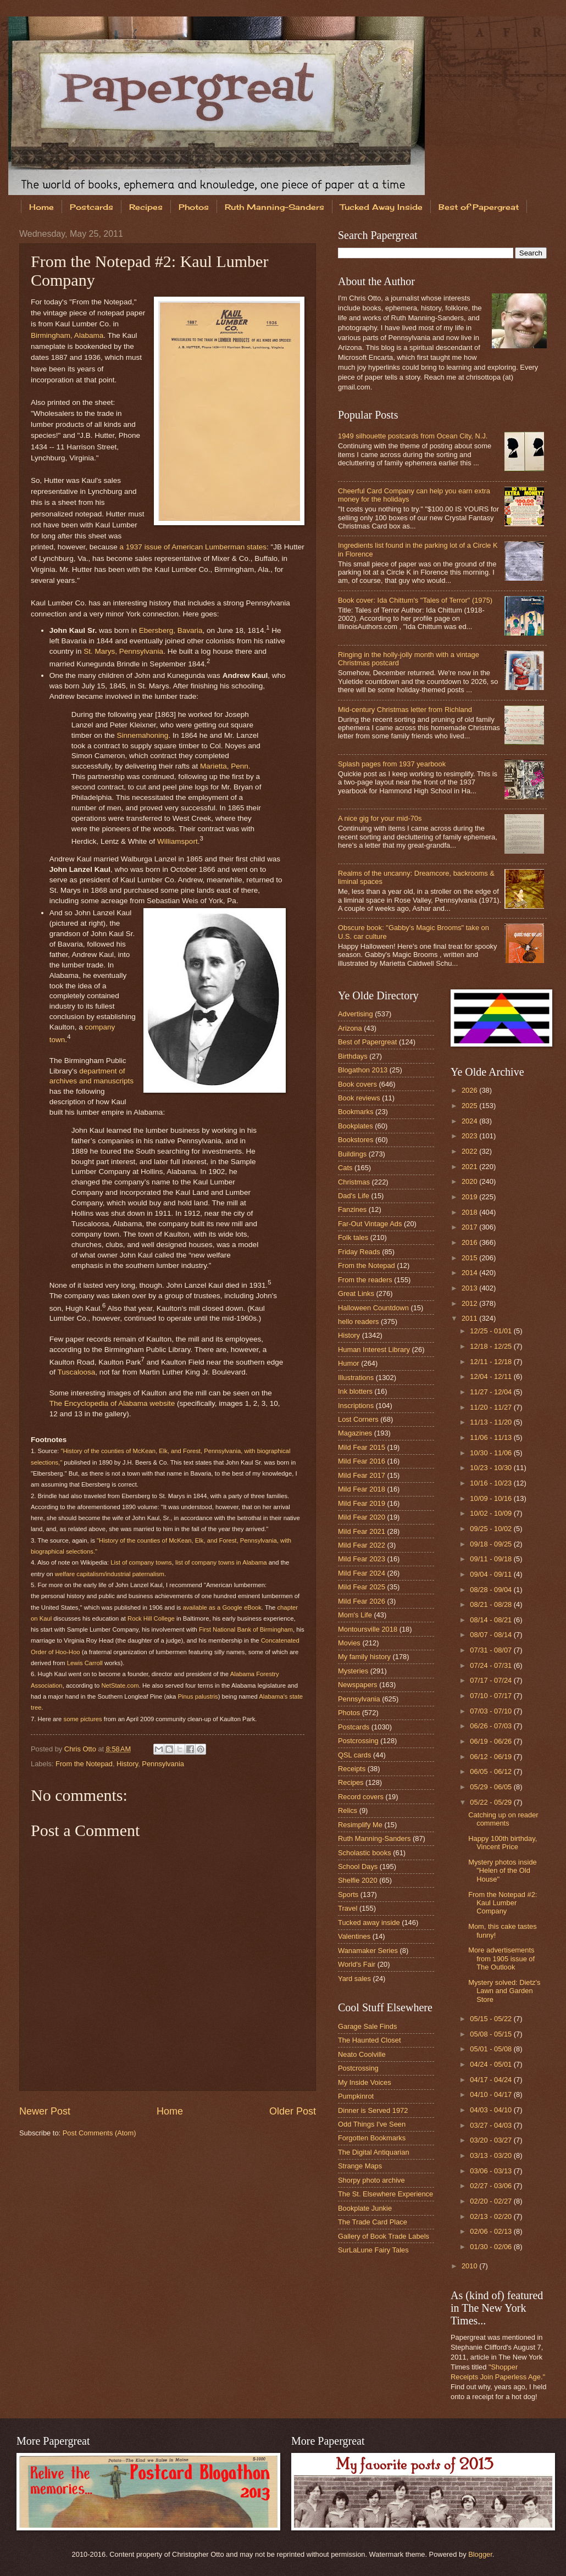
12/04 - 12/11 (491, 1376)
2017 (470, 1227)
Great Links (356, 1293)
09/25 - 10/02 (491, 1529)
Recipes (146, 207)
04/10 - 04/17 (491, 2094)
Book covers (357, 1084)
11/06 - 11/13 (491, 1437)
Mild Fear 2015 (361, 1447)
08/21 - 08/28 (491, 1604)
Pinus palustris (197, 1696)
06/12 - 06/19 (491, 1756)
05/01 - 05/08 (491, 2049)
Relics (347, 1810)
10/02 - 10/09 (491, 1513)
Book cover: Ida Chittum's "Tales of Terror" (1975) (415, 600)
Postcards (91, 207)
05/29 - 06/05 (491, 1787)
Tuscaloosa (77, 1372)
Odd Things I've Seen (372, 2124)
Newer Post (44, 2111)
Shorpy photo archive (371, 2180)
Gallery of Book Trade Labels (383, 2236)
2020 (470, 1181)
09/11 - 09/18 (491, 1559)
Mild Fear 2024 (361, 1573)
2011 (470, 1318)
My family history (364, 1657)
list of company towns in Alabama (221, 1562)
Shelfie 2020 (358, 1880)
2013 (470, 1288)
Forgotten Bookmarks (372, 2138)
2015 (470, 1258)
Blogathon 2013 (362, 1070)
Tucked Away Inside (381, 207)
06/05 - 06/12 (491, 1771)
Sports (348, 1894)
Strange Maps (360, 2166)
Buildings (352, 1154)
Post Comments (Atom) (99, 2133)
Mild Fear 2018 (361, 1489)
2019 (470, 1197)
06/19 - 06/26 (491, 1741)
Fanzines (352, 1209)
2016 (470, 1242)
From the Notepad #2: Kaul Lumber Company (502, 1903)
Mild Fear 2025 (361, 1587)
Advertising (355, 1014)
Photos (194, 207)
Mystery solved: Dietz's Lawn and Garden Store (504, 1991)
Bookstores (355, 1140)
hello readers (358, 1321)
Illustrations (356, 1377)
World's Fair (356, 1964)
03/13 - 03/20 (491, 2155)
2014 (470, 1272)
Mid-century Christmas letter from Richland (405, 709)
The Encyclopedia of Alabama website (112, 1403)
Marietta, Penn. (225, 766)
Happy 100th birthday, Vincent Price (502, 1842)
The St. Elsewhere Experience (385, 2194)
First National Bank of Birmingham (246, 1629)
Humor (348, 1363)
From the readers (365, 1280)
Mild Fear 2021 (361, 1531)
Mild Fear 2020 (361, 1517)
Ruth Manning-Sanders (274, 207)
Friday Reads (359, 1252)
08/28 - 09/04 (491, 1589)
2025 (470, 1105)
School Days (358, 1866)
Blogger (480, 2554)
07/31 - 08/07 (491, 1650)
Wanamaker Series (368, 1950)
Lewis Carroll (85, 1663)
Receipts (351, 1769)
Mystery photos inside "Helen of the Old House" (502, 1870)
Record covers (361, 1797)
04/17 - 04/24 (491, 2080)
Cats (345, 1168)
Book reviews (359, 1098)
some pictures (83, 1719)
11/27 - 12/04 (491, 1392)
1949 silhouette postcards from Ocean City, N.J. (412, 436)
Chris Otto (81, 1749)
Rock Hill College (151, 1618)
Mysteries (353, 1671)
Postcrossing (358, 1741)
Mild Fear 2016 (361, 1461)
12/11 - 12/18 (491, 1361)
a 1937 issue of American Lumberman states (193, 547)
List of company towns (140, 1562)
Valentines (354, 1936)
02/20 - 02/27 (491, 2201)
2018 (470, 1212)
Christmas (354, 1182)
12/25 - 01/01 (491, 1331)
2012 (470, 1303)
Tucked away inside (369, 1922)
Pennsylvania (163, 1764)
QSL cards (354, 1755)
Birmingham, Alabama (67, 335)
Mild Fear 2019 (361, 1503)
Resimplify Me (360, 1825)
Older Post (292, 2111)
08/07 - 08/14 (491, 1635)
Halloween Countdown (373, 1308)
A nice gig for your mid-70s (379, 818)
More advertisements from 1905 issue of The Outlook (501, 1958)
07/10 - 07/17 (491, 1696)
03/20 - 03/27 (491, 2140)
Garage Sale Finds (367, 2026)
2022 (470, 1151)
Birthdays (353, 1056)
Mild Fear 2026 (361, 1601)
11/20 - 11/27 (491, 1407)
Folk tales (353, 1237)
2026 (470, 1090)
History (127, 1764)
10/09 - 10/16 (491, 1498)
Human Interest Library (374, 1349)
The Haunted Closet (369, 2040)
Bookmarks (355, 1112)
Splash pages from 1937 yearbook (392, 764)
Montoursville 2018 (367, 1629)
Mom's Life (355, 1615)
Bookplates (355, 1126)
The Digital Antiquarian (373, 2152)
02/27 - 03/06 (491, 2186)
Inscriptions (356, 1405)
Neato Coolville (362, 2054)
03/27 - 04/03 (491, 2125)
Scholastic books (364, 1853)
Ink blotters (355, 1391)
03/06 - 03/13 (491, 2171)
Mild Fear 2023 (361, 1559)
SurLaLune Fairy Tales (373, 2250)
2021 (470, 1166)
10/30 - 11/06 (491, 1453)
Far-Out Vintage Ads (370, 1224)
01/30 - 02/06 (491, 2247)
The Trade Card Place (372, 2222)
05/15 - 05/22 (491, 2019)
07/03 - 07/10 (491, 1711)
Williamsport (177, 841)
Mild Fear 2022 (361, 1545)
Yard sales (354, 1978)
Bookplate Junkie (365, 2208)
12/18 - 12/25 (491, 1346)
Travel (347, 1908)
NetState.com (119, 1685)
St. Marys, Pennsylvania (123, 651)
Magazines (355, 1433)
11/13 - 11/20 (491, 1422)
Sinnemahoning (142, 735)
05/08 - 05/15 (491, 2034)
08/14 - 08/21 (491, 1620)
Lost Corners (358, 1419)
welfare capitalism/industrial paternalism (109, 1574)
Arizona (350, 1028)
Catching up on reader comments (503, 1819)
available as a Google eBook (221, 1607)
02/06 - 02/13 (491, 2231)
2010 (470, 2266)
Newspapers (358, 1685)
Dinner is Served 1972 (373, 2110)
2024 (470, 1121)
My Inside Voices (364, 2082)
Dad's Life (353, 1196)
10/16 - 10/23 (491, 1483)
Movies (349, 1643)
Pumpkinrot (356, 2096)
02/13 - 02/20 (491, 2216)
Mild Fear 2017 (361, 1475)
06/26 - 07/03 (491, 1726)
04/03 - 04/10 (491, 2110)
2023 (470, 1136)
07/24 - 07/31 (491, 1665)
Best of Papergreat (367, 1042)
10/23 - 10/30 (491, 1468)
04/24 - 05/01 (491, 2064)
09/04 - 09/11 (491, 1574)
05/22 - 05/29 (491, 1802)
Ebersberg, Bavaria (171, 630)
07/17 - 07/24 (491, 1680)
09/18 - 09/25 (491, 1544)
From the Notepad (84, 1764)
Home (41, 207)
